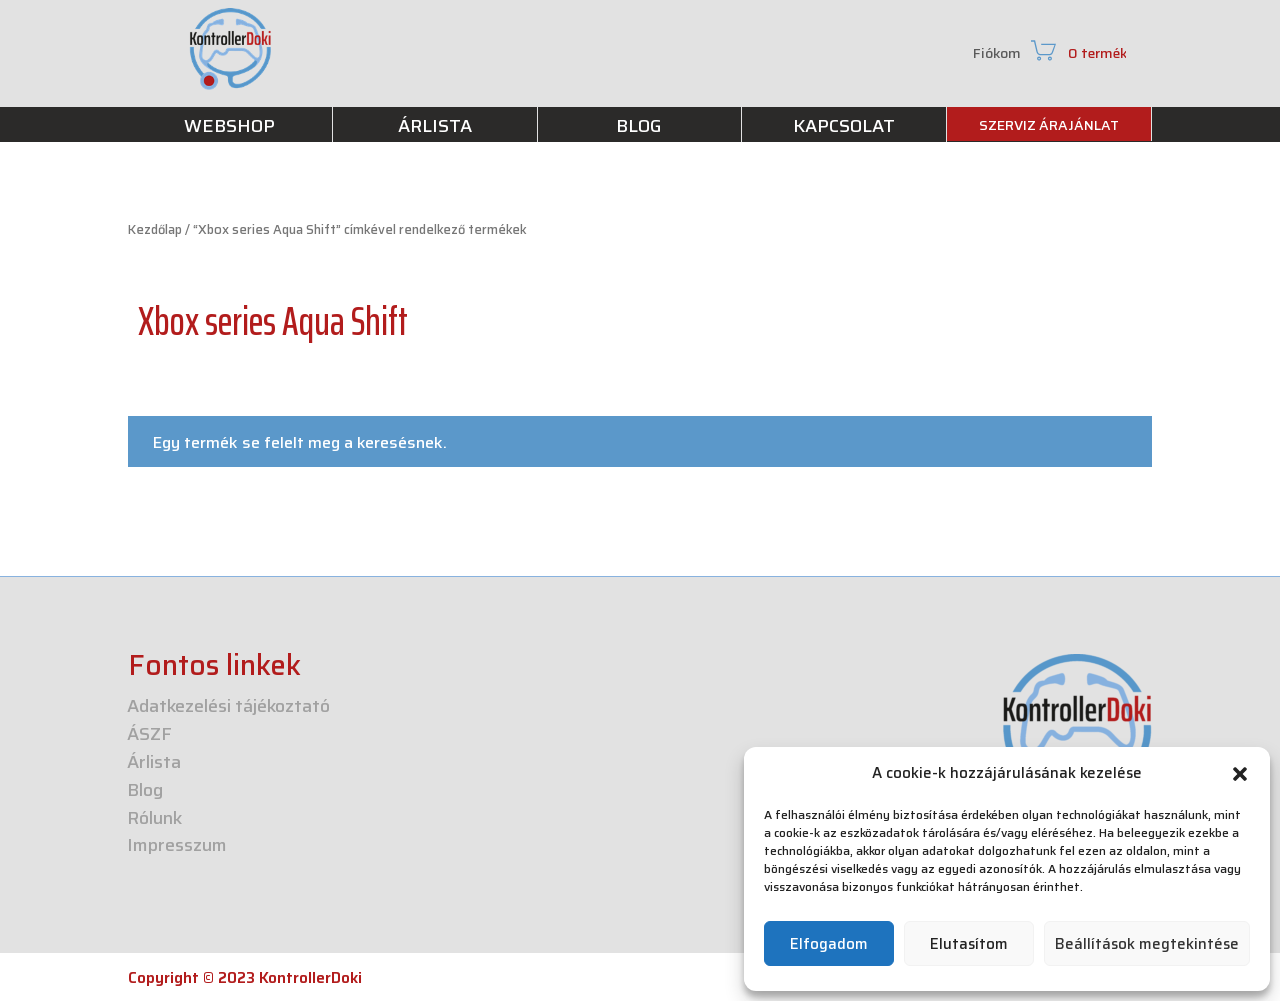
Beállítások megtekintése (1147, 944)
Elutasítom (969, 944)
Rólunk (154, 820)
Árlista (154, 764)
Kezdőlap (155, 229)
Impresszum (177, 847)
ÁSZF (149, 736)
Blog (145, 792)
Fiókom (997, 55)
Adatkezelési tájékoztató (228, 708)
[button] (1240, 774)
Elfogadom (829, 944)
